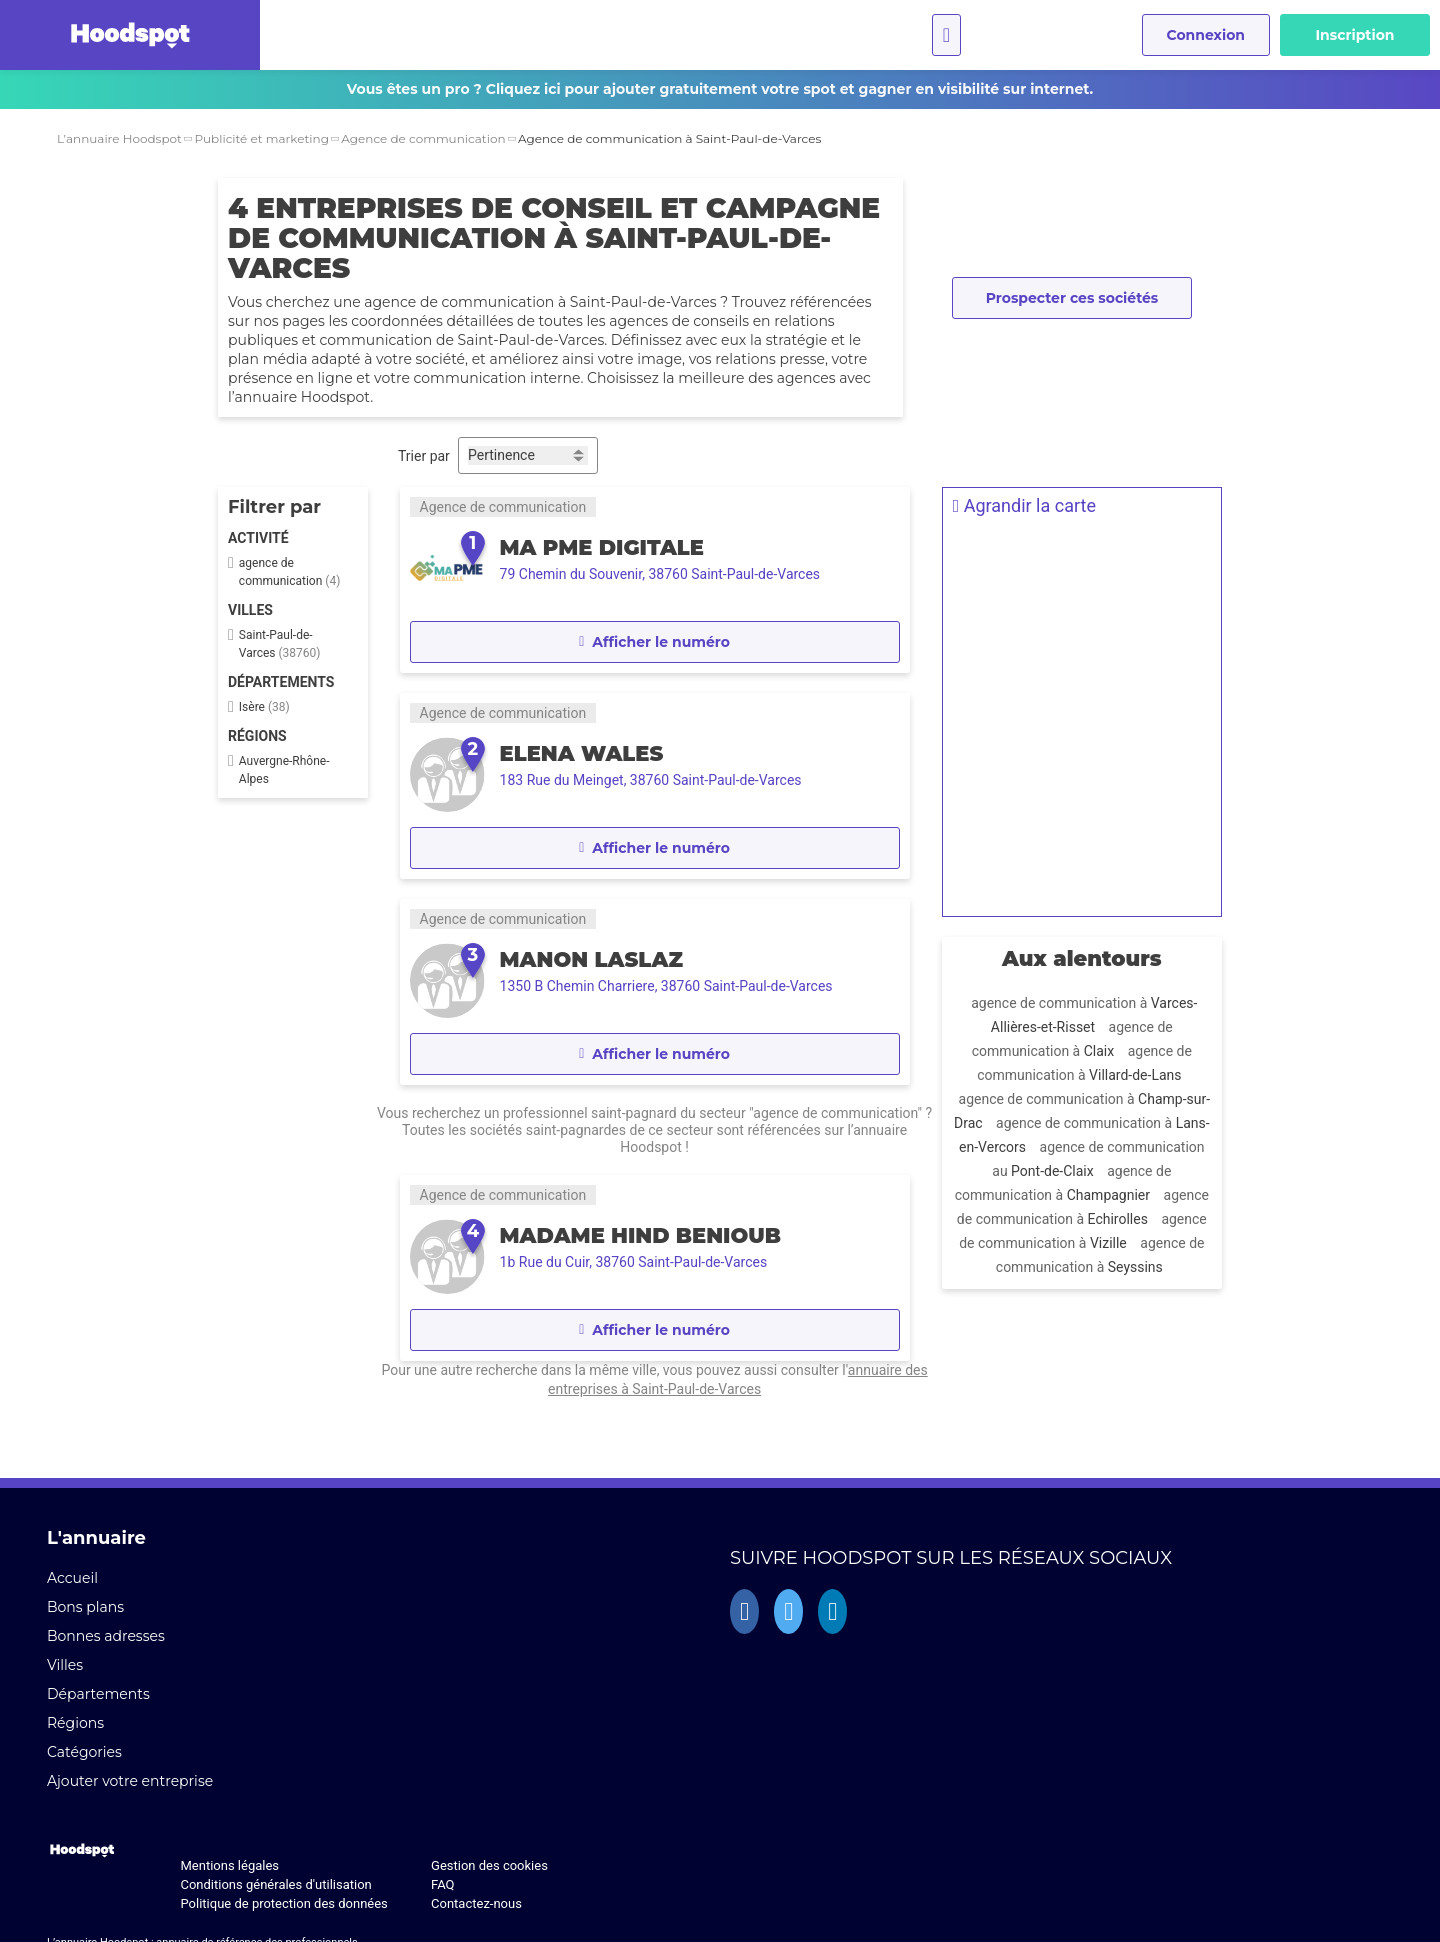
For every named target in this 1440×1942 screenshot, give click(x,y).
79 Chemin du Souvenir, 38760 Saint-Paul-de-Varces (658, 574)
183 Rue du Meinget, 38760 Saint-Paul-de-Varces (649, 780)
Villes (65, 1665)
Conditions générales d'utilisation (275, 1884)
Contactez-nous (476, 1903)
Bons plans (85, 1607)
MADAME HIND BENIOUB (638, 1235)
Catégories (84, 1752)
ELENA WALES (580, 753)
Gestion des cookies (489, 1865)
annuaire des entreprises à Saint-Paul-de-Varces (653, 1389)
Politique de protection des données (283, 1903)
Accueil (72, 1578)
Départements (98, 1694)
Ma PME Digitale (600, 547)
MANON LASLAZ (589, 959)
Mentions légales (229, 1865)
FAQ (442, 1884)
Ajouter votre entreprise (130, 1781)
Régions (75, 1723)
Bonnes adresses (106, 1636)
